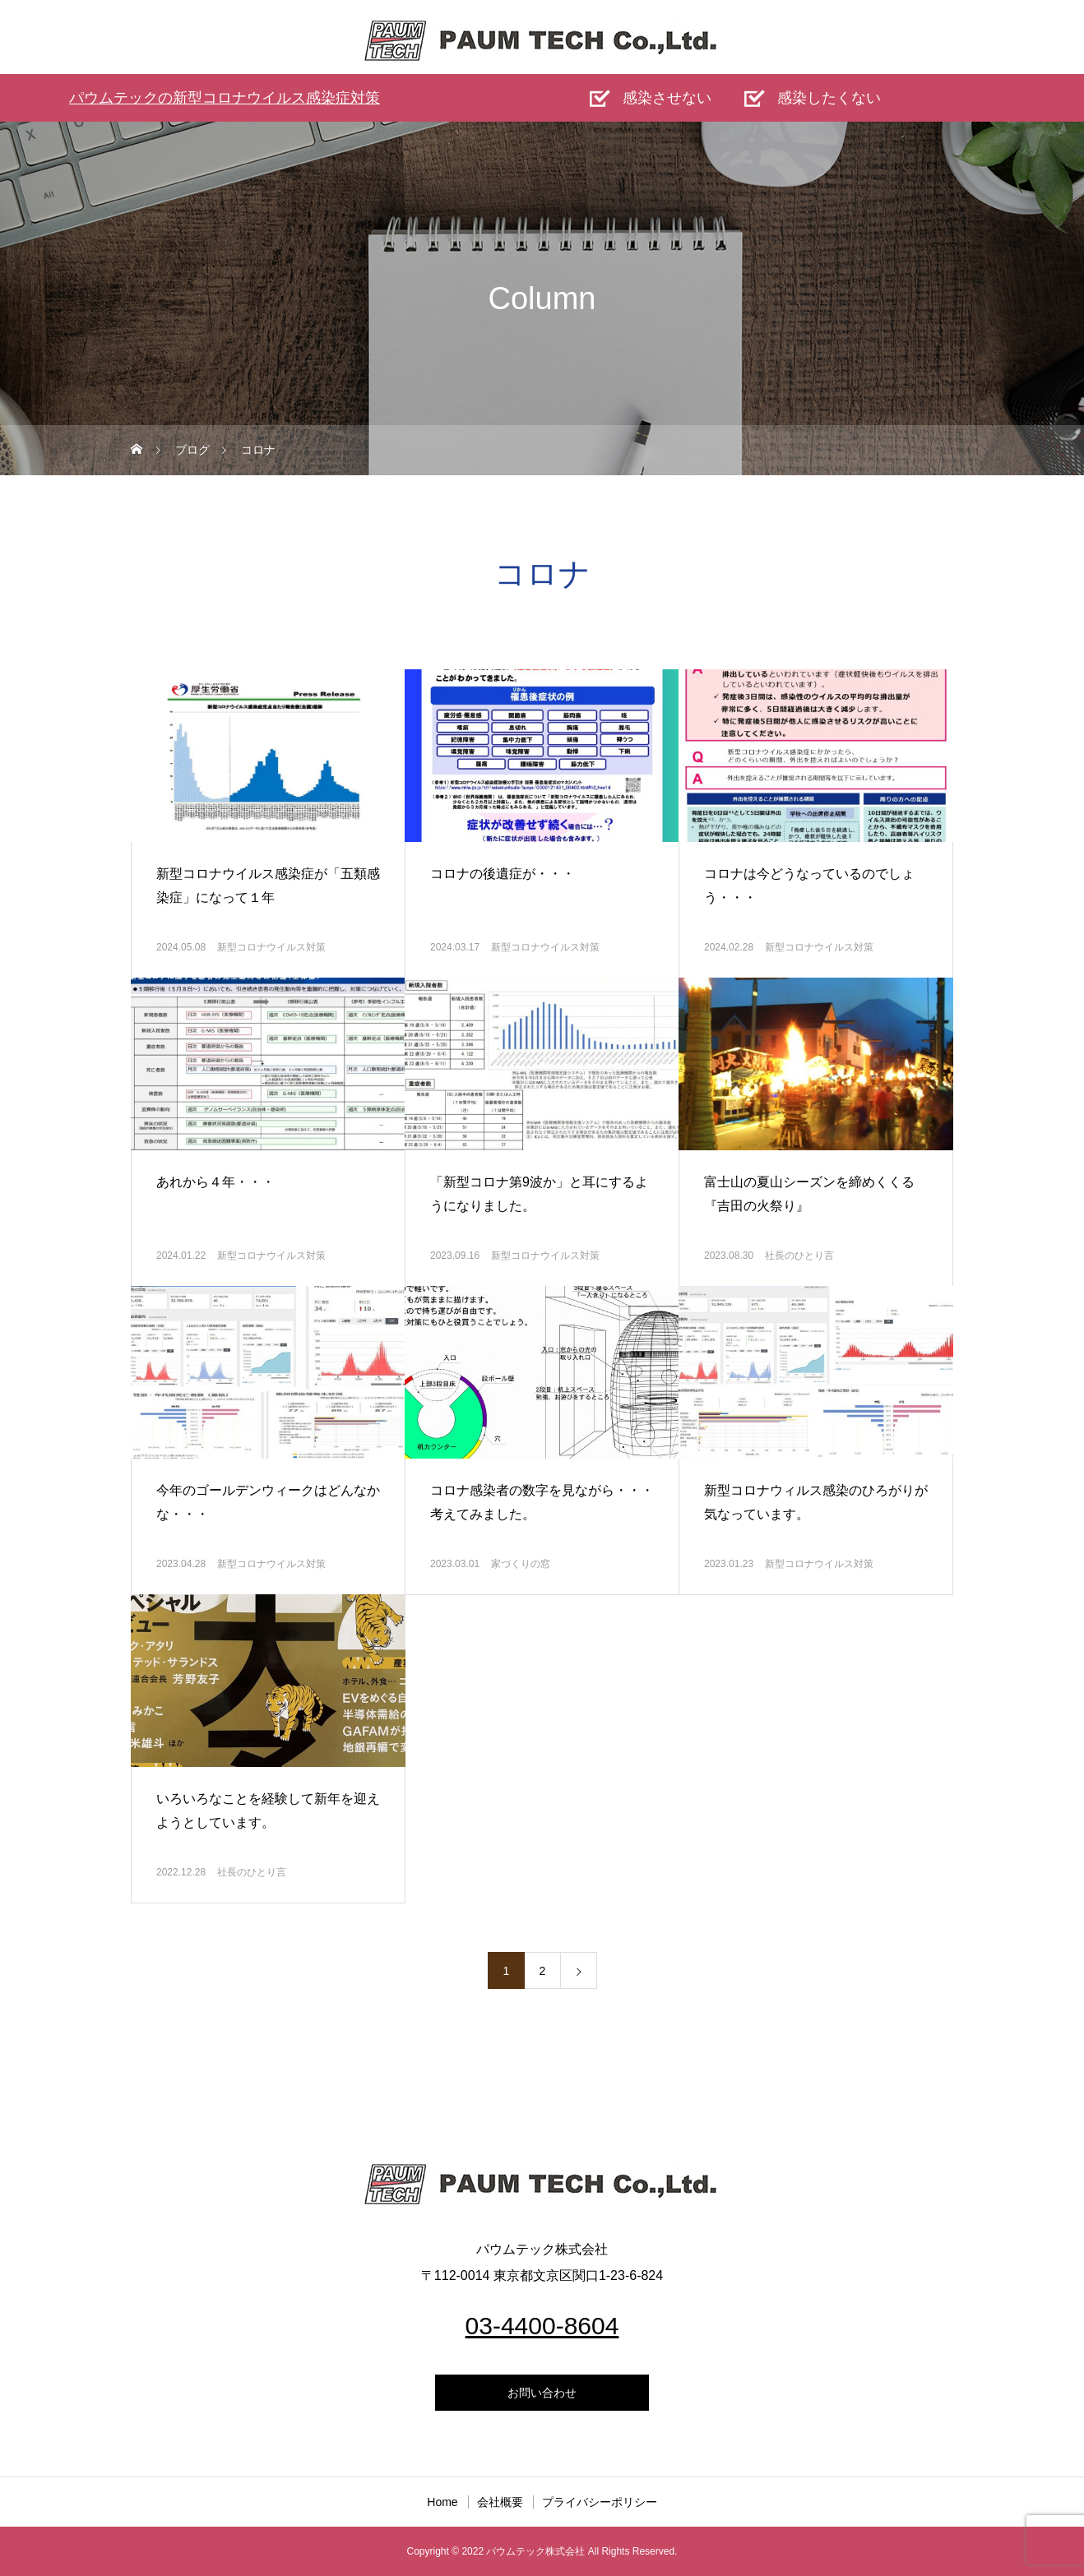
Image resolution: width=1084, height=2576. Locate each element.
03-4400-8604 (542, 2325)
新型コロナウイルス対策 (271, 947)
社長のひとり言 (799, 1255)
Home (442, 2502)
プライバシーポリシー (599, 2502)
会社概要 (500, 2502)
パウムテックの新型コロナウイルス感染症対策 (224, 98)
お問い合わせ (542, 2392)
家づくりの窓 (520, 1564)
